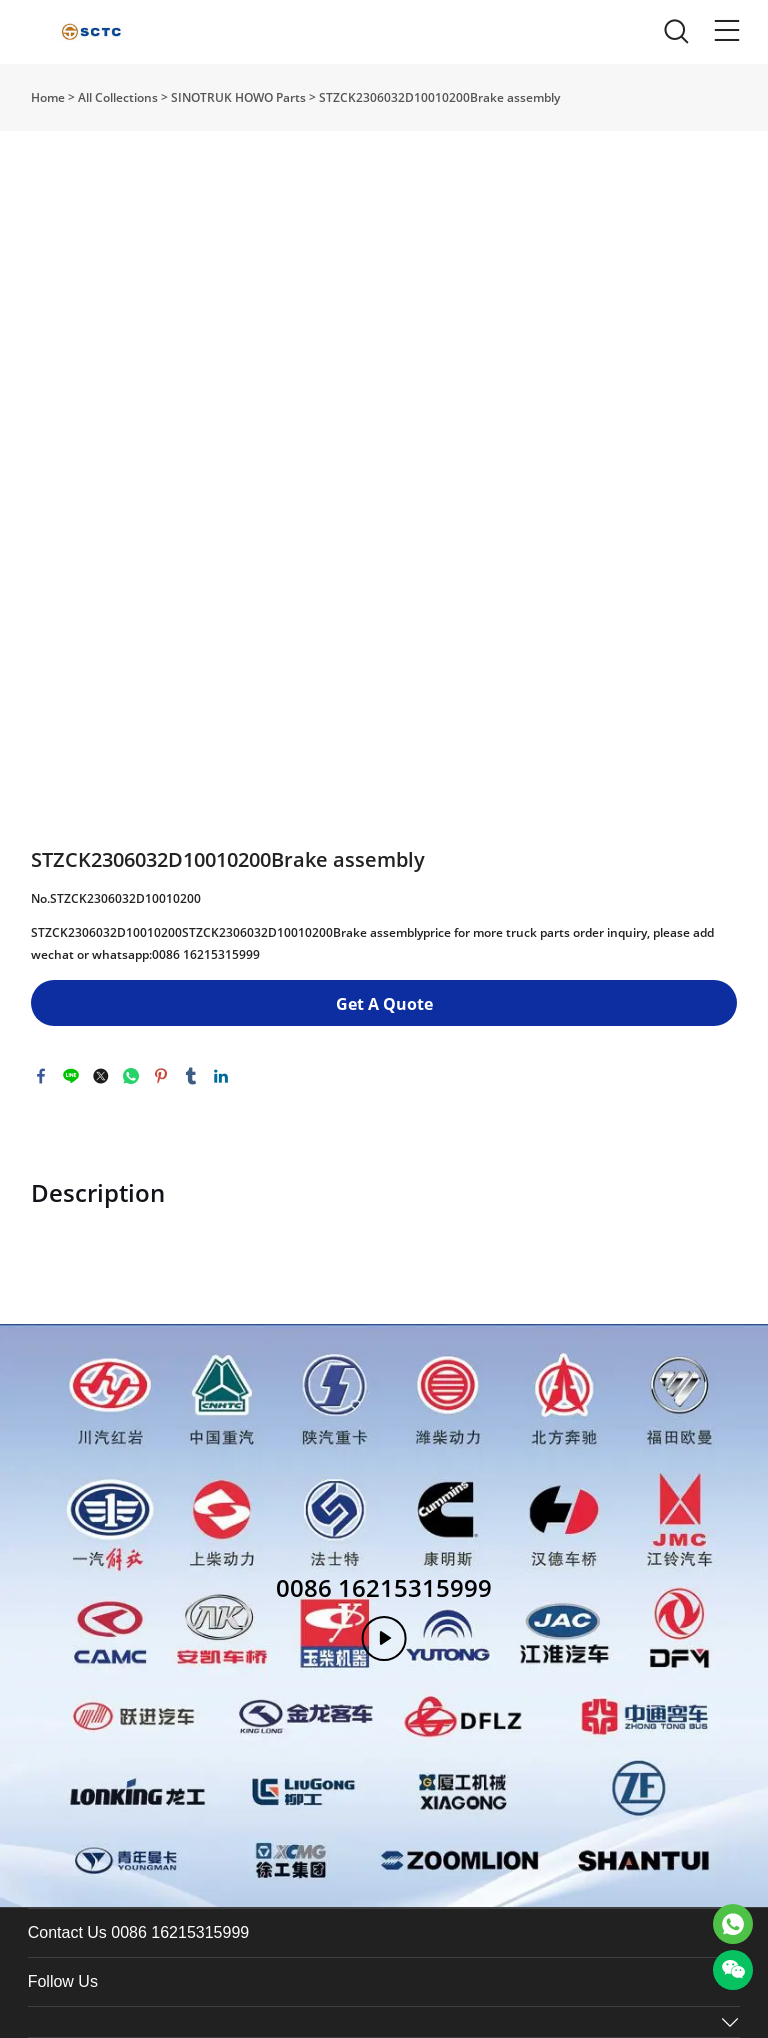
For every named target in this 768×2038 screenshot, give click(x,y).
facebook (41, 1076)
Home (48, 97)
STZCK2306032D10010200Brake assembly (439, 97)
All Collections (118, 97)
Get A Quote (384, 1004)
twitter (101, 1076)
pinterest (161, 1076)
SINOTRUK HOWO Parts (238, 97)
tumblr (191, 1076)
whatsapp (131, 1076)
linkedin (221, 1076)
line (71, 1076)
